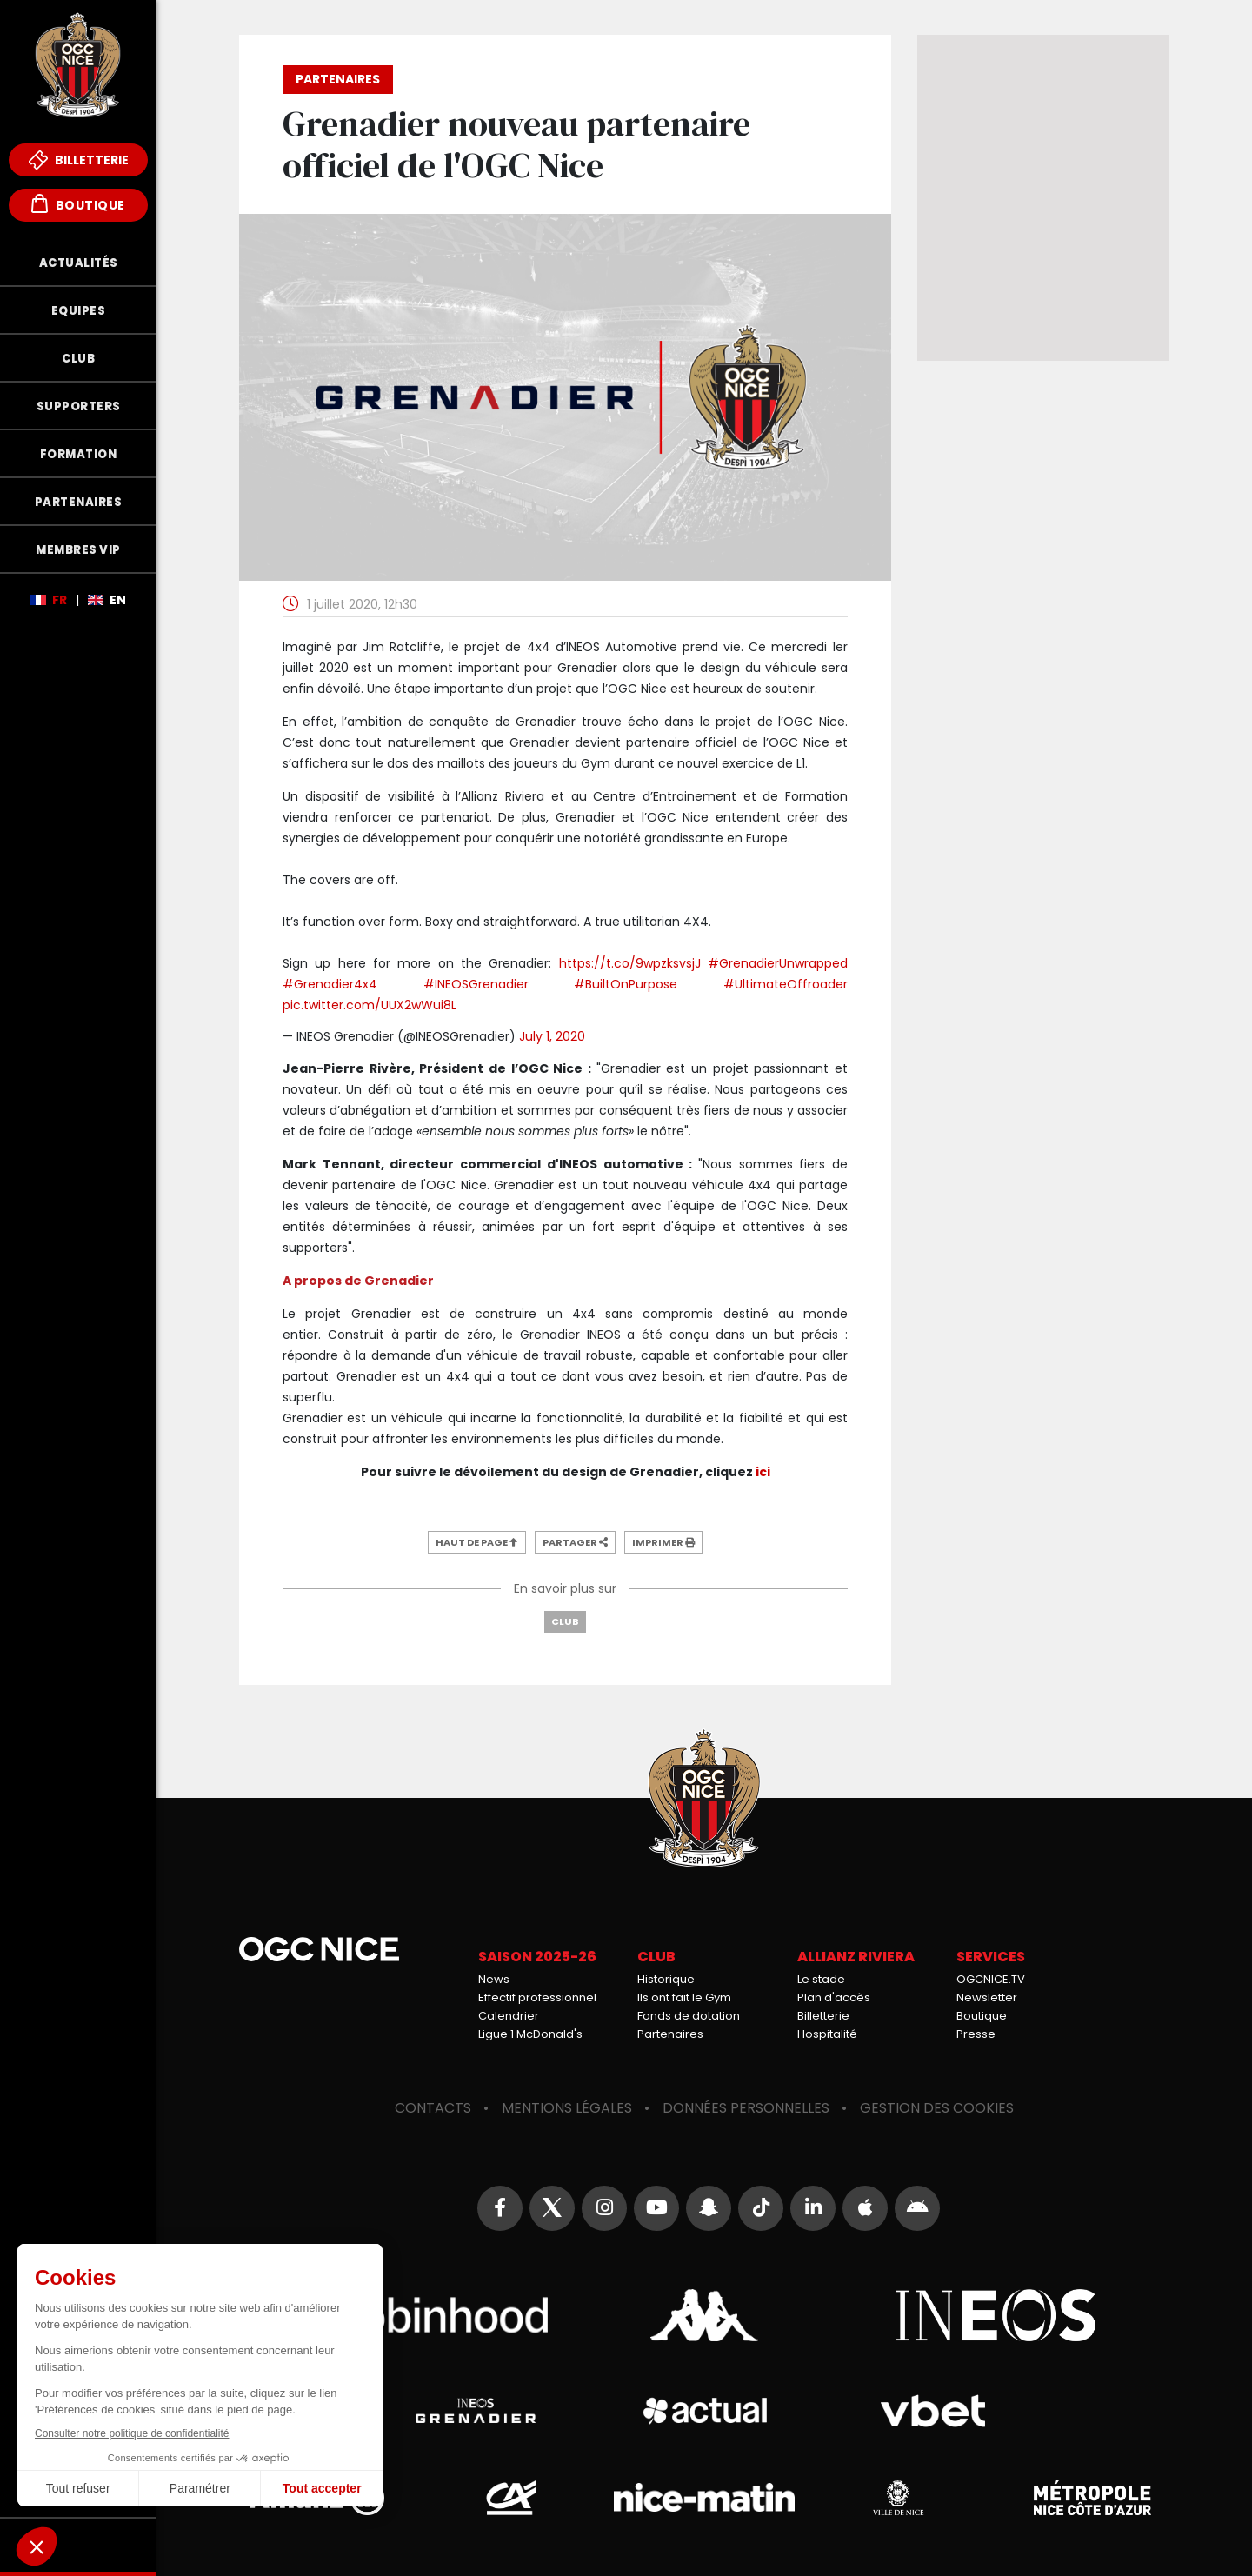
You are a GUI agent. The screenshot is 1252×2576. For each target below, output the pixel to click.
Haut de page (477, 1542)
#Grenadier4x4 (330, 984)
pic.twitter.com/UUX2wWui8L (369, 1005)
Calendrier (508, 2015)
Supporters (79, 406)
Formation (78, 454)
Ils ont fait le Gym (684, 1997)
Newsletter (986, 1997)
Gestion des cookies (937, 2108)
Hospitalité (827, 2034)
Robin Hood (413, 2315)
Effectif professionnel (537, 1997)
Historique (666, 1979)
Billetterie (79, 160)
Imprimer (663, 1542)
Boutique (78, 204)
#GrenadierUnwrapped (778, 963)
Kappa (704, 2315)
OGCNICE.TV (990, 1979)
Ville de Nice (898, 2497)
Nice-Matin (704, 2497)
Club (78, 358)
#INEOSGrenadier (476, 984)
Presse (976, 2034)
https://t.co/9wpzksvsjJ (630, 963)
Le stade (821, 1979)
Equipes (78, 311)
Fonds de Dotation (78, 2545)
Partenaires (79, 502)
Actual (703, 2411)
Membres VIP (78, 550)
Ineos (995, 2315)
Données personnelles (746, 2108)
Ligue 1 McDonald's (530, 2034)
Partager (575, 1542)
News (493, 1979)
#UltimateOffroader (785, 984)
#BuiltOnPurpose (625, 984)
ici (763, 1472)
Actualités (78, 263)
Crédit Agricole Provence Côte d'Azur (510, 2497)
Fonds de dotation (688, 2015)
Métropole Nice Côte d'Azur (1092, 2497)
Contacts (433, 2108)
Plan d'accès (833, 1997)
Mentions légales (567, 2108)
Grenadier (475, 2411)
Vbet (933, 2411)
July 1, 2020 (552, 1036)
